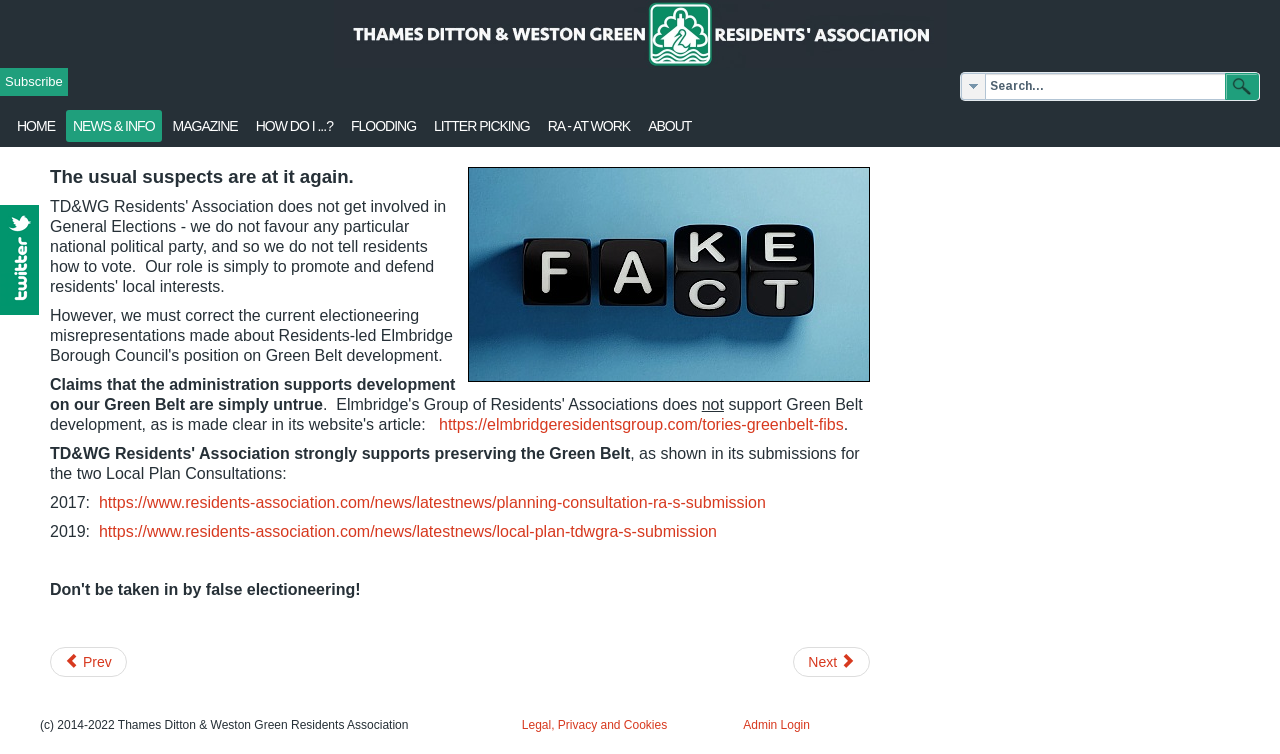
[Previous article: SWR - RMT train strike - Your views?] (88, 662)
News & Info (114, 126)
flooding (383, 126)
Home (36, 126)
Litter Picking (482, 126)
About (669, 126)
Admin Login (776, 725)
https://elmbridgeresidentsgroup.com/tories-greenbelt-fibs (641, 424)
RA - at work (589, 126)
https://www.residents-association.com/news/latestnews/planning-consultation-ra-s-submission (432, 502)
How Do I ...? (294, 126)
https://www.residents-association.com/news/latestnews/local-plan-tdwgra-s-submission (408, 531)
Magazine (205, 126)
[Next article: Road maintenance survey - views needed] (831, 662)
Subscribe (34, 81)
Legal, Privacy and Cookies (594, 725)
